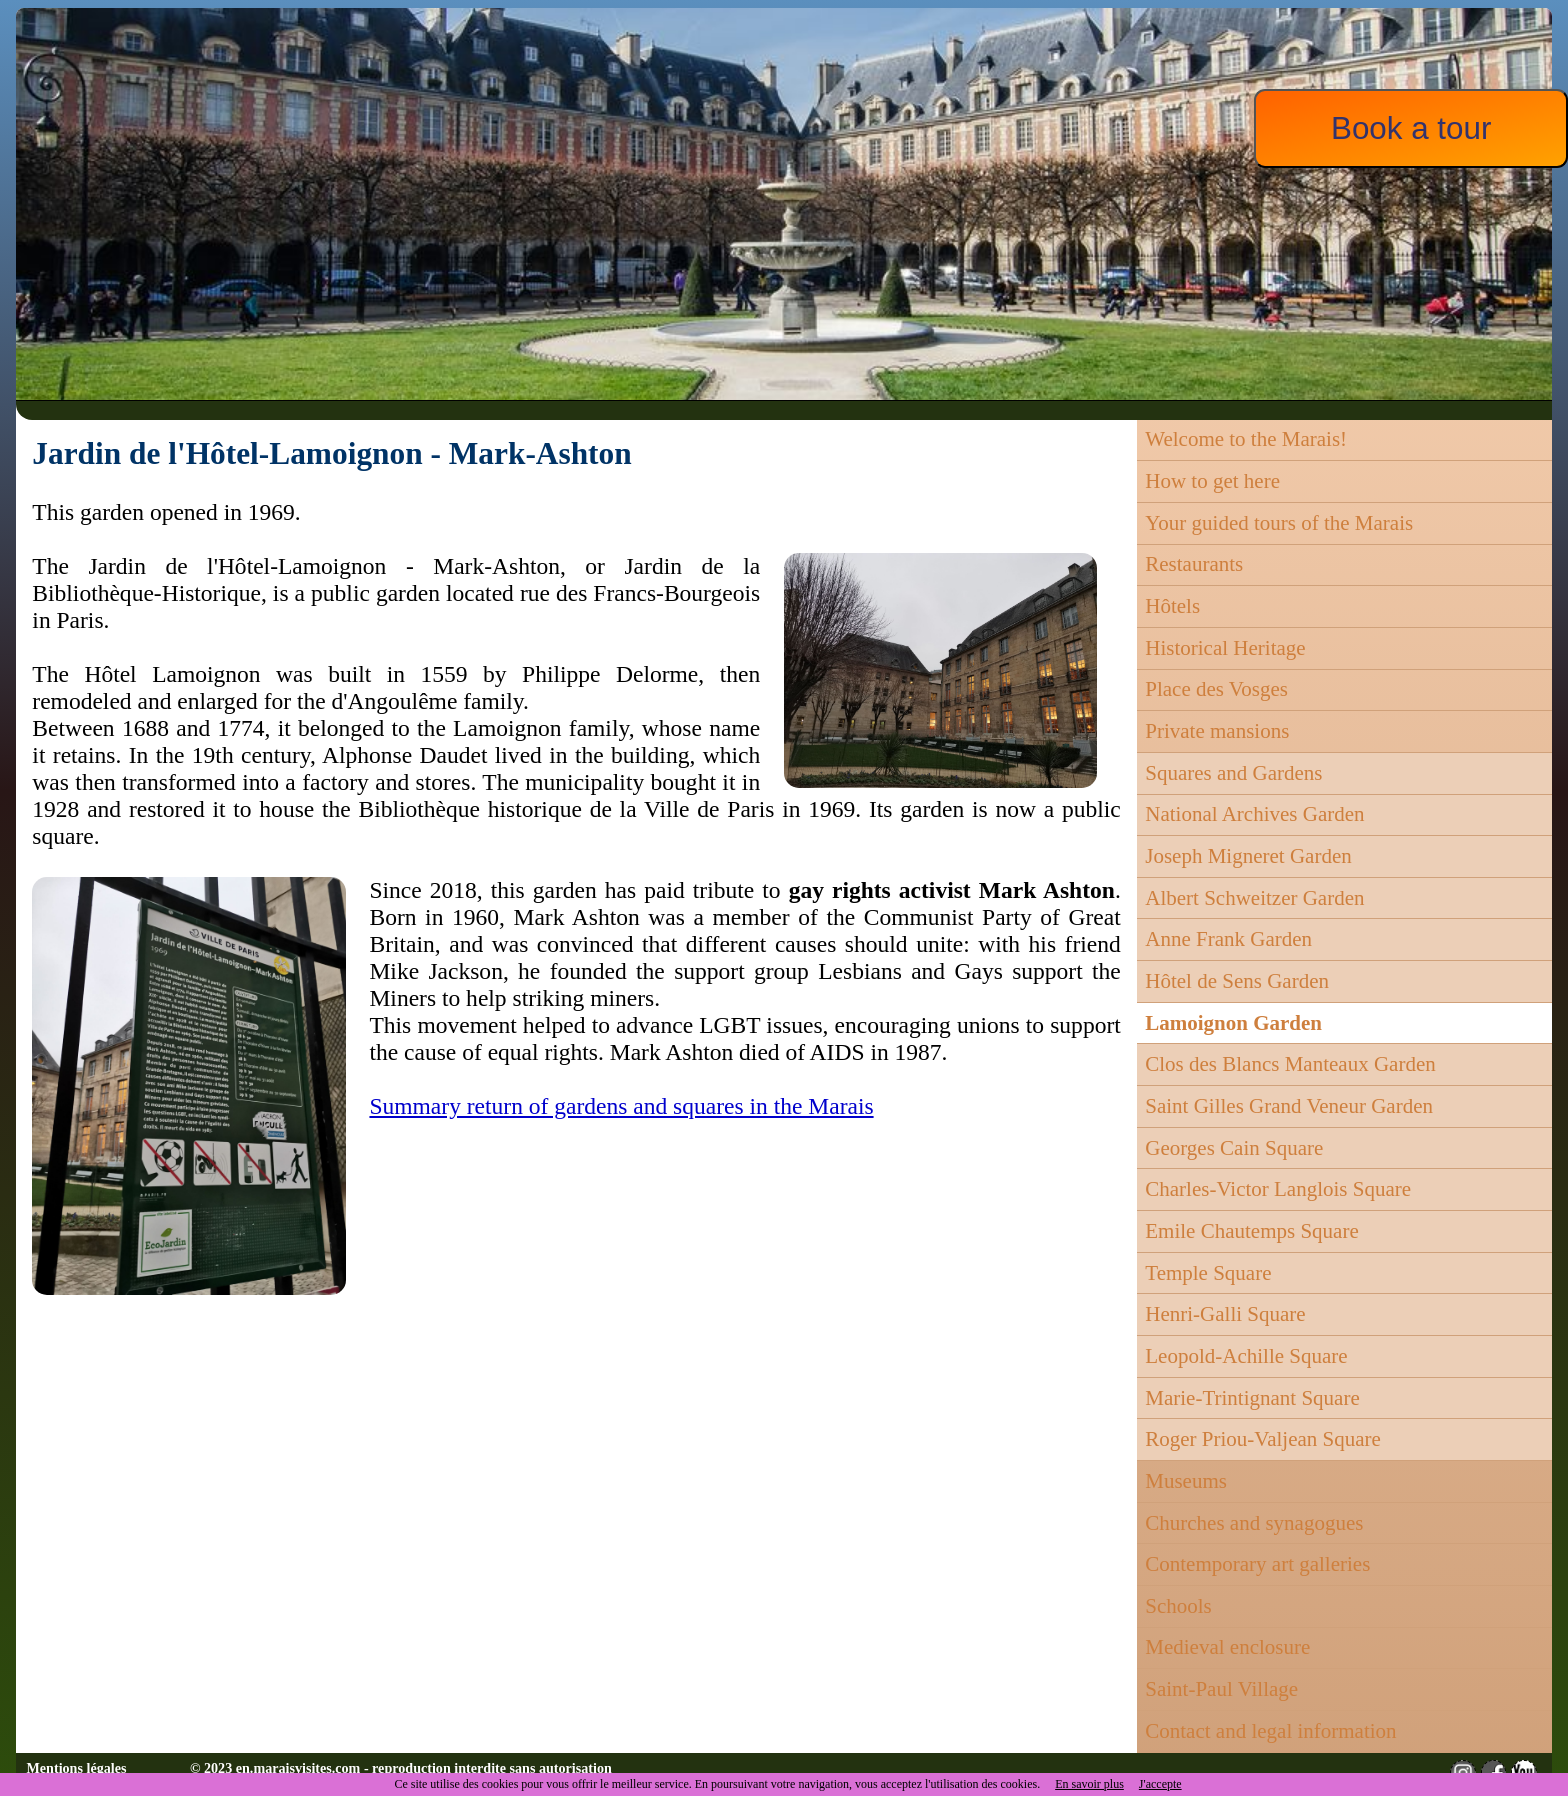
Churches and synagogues (1254, 1523)
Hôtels (1172, 606)
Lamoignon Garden (1233, 1023)
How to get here (1212, 481)
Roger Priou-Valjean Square (1263, 1439)
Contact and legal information (1270, 1731)
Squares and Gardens (1233, 773)
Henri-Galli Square (1225, 1314)
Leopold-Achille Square (1246, 1356)
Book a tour (1411, 128)
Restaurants (1194, 564)
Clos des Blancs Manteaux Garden (1290, 1064)
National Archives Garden (1254, 814)
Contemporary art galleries (1257, 1564)
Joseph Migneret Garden (1248, 856)
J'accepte (1160, 1784)
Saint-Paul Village (1221, 1689)
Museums (1186, 1481)
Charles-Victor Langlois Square (1278, 1189)
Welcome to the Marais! (1246, 439)
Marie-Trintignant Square (1252, 1398)
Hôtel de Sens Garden (1237, 981)
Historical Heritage (1225, 648)
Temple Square (1208, 1273)
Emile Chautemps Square (1251, 1231)
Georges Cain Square (1234, 1148)
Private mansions (1217, 731)
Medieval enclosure (1227, 1647)
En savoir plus (1089, 1784)
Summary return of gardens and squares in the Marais (621, 1106)
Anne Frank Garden (1228, 939)
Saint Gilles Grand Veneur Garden (1289, 1106)
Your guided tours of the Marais (1279, 523)
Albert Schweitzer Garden (1254, 898)
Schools (1178, 1606)
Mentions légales (77, 1768)
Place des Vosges (1216, 689)
